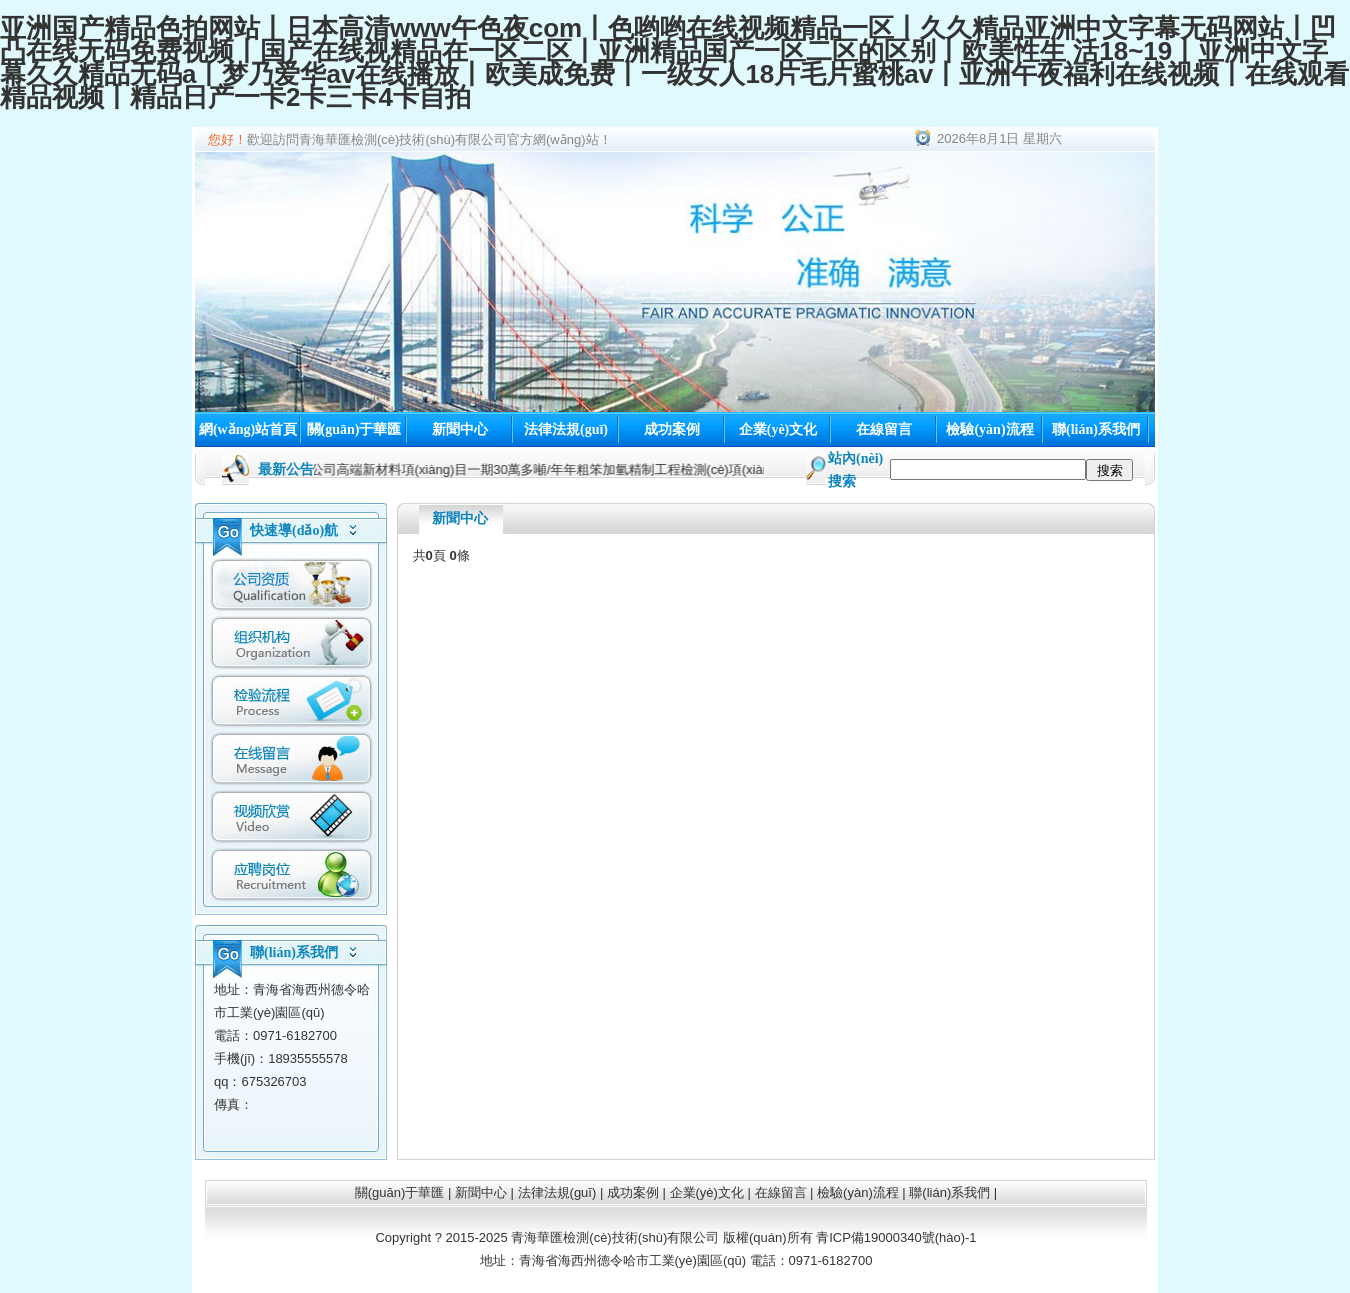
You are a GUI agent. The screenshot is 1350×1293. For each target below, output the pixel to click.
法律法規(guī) (566, 429)
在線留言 (884, 429)
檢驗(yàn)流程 (989, 429)
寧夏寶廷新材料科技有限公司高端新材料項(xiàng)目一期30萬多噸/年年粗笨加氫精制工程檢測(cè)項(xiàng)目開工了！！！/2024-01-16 (558, 469)
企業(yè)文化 (778, 429)
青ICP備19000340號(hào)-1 (896, 1237)
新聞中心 (460, 429)
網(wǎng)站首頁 (248, 429)
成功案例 (672, 429)
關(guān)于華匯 (354, 429)
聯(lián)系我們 (1096, 429)
